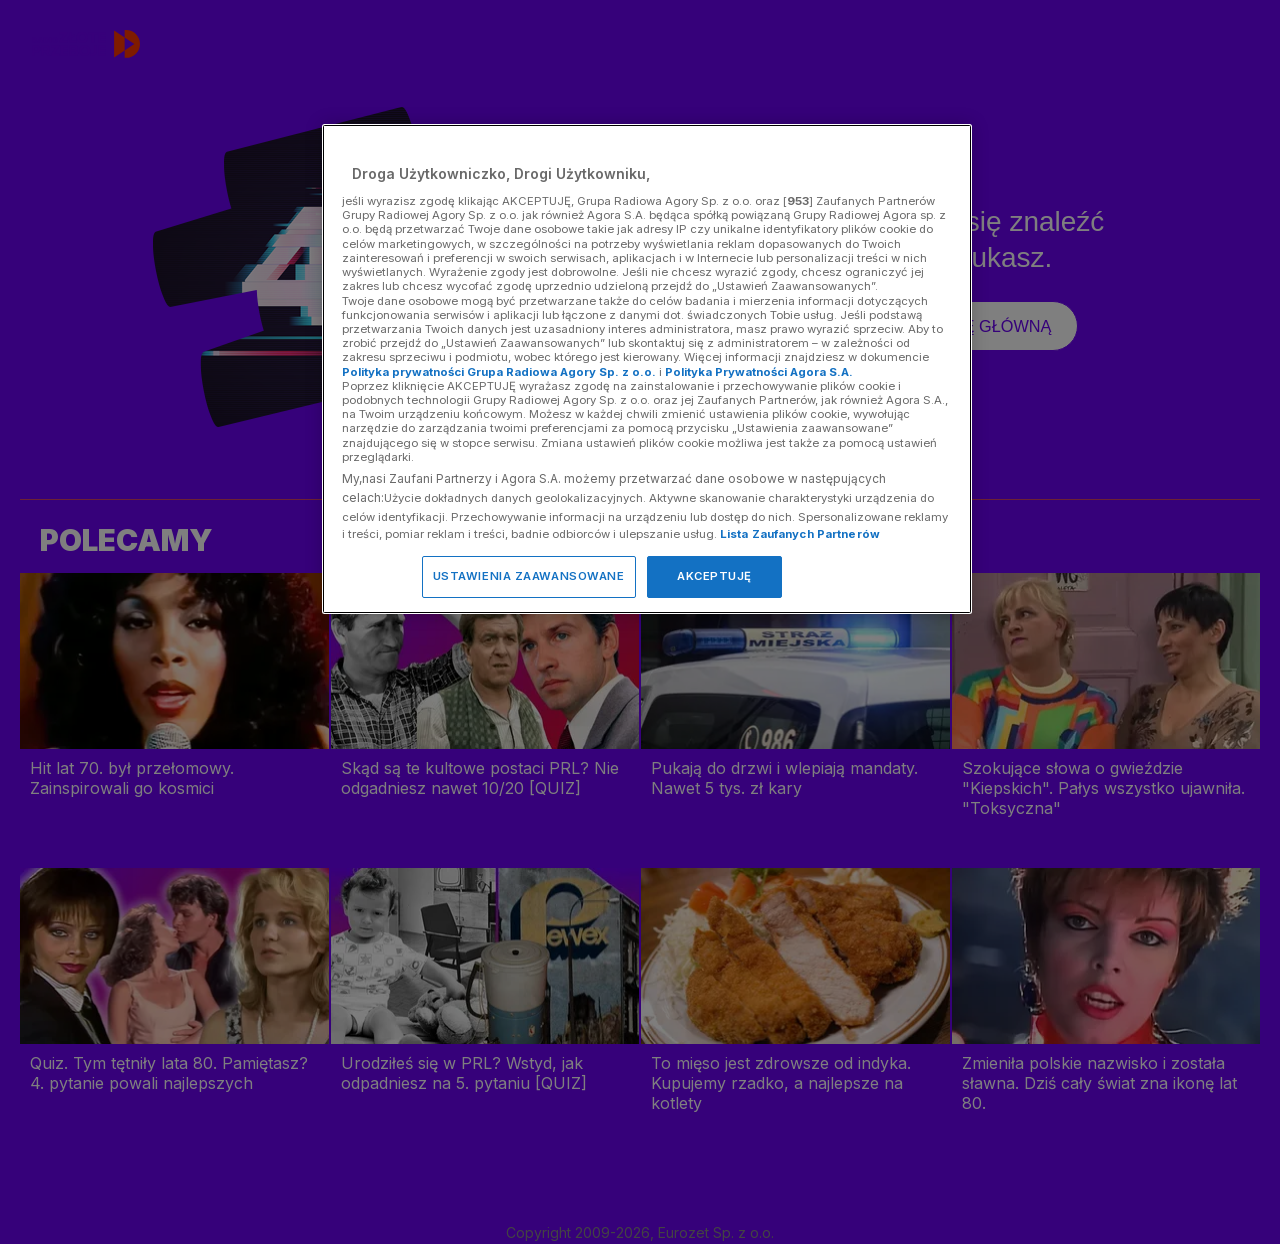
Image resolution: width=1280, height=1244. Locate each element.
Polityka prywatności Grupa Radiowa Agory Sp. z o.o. (499, 372)
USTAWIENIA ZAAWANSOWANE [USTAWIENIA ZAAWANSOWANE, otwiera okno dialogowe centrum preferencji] (529, 576)
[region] (647, 368)
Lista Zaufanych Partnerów (800, 534)
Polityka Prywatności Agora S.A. (759, 372)
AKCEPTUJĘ (714, 576)
